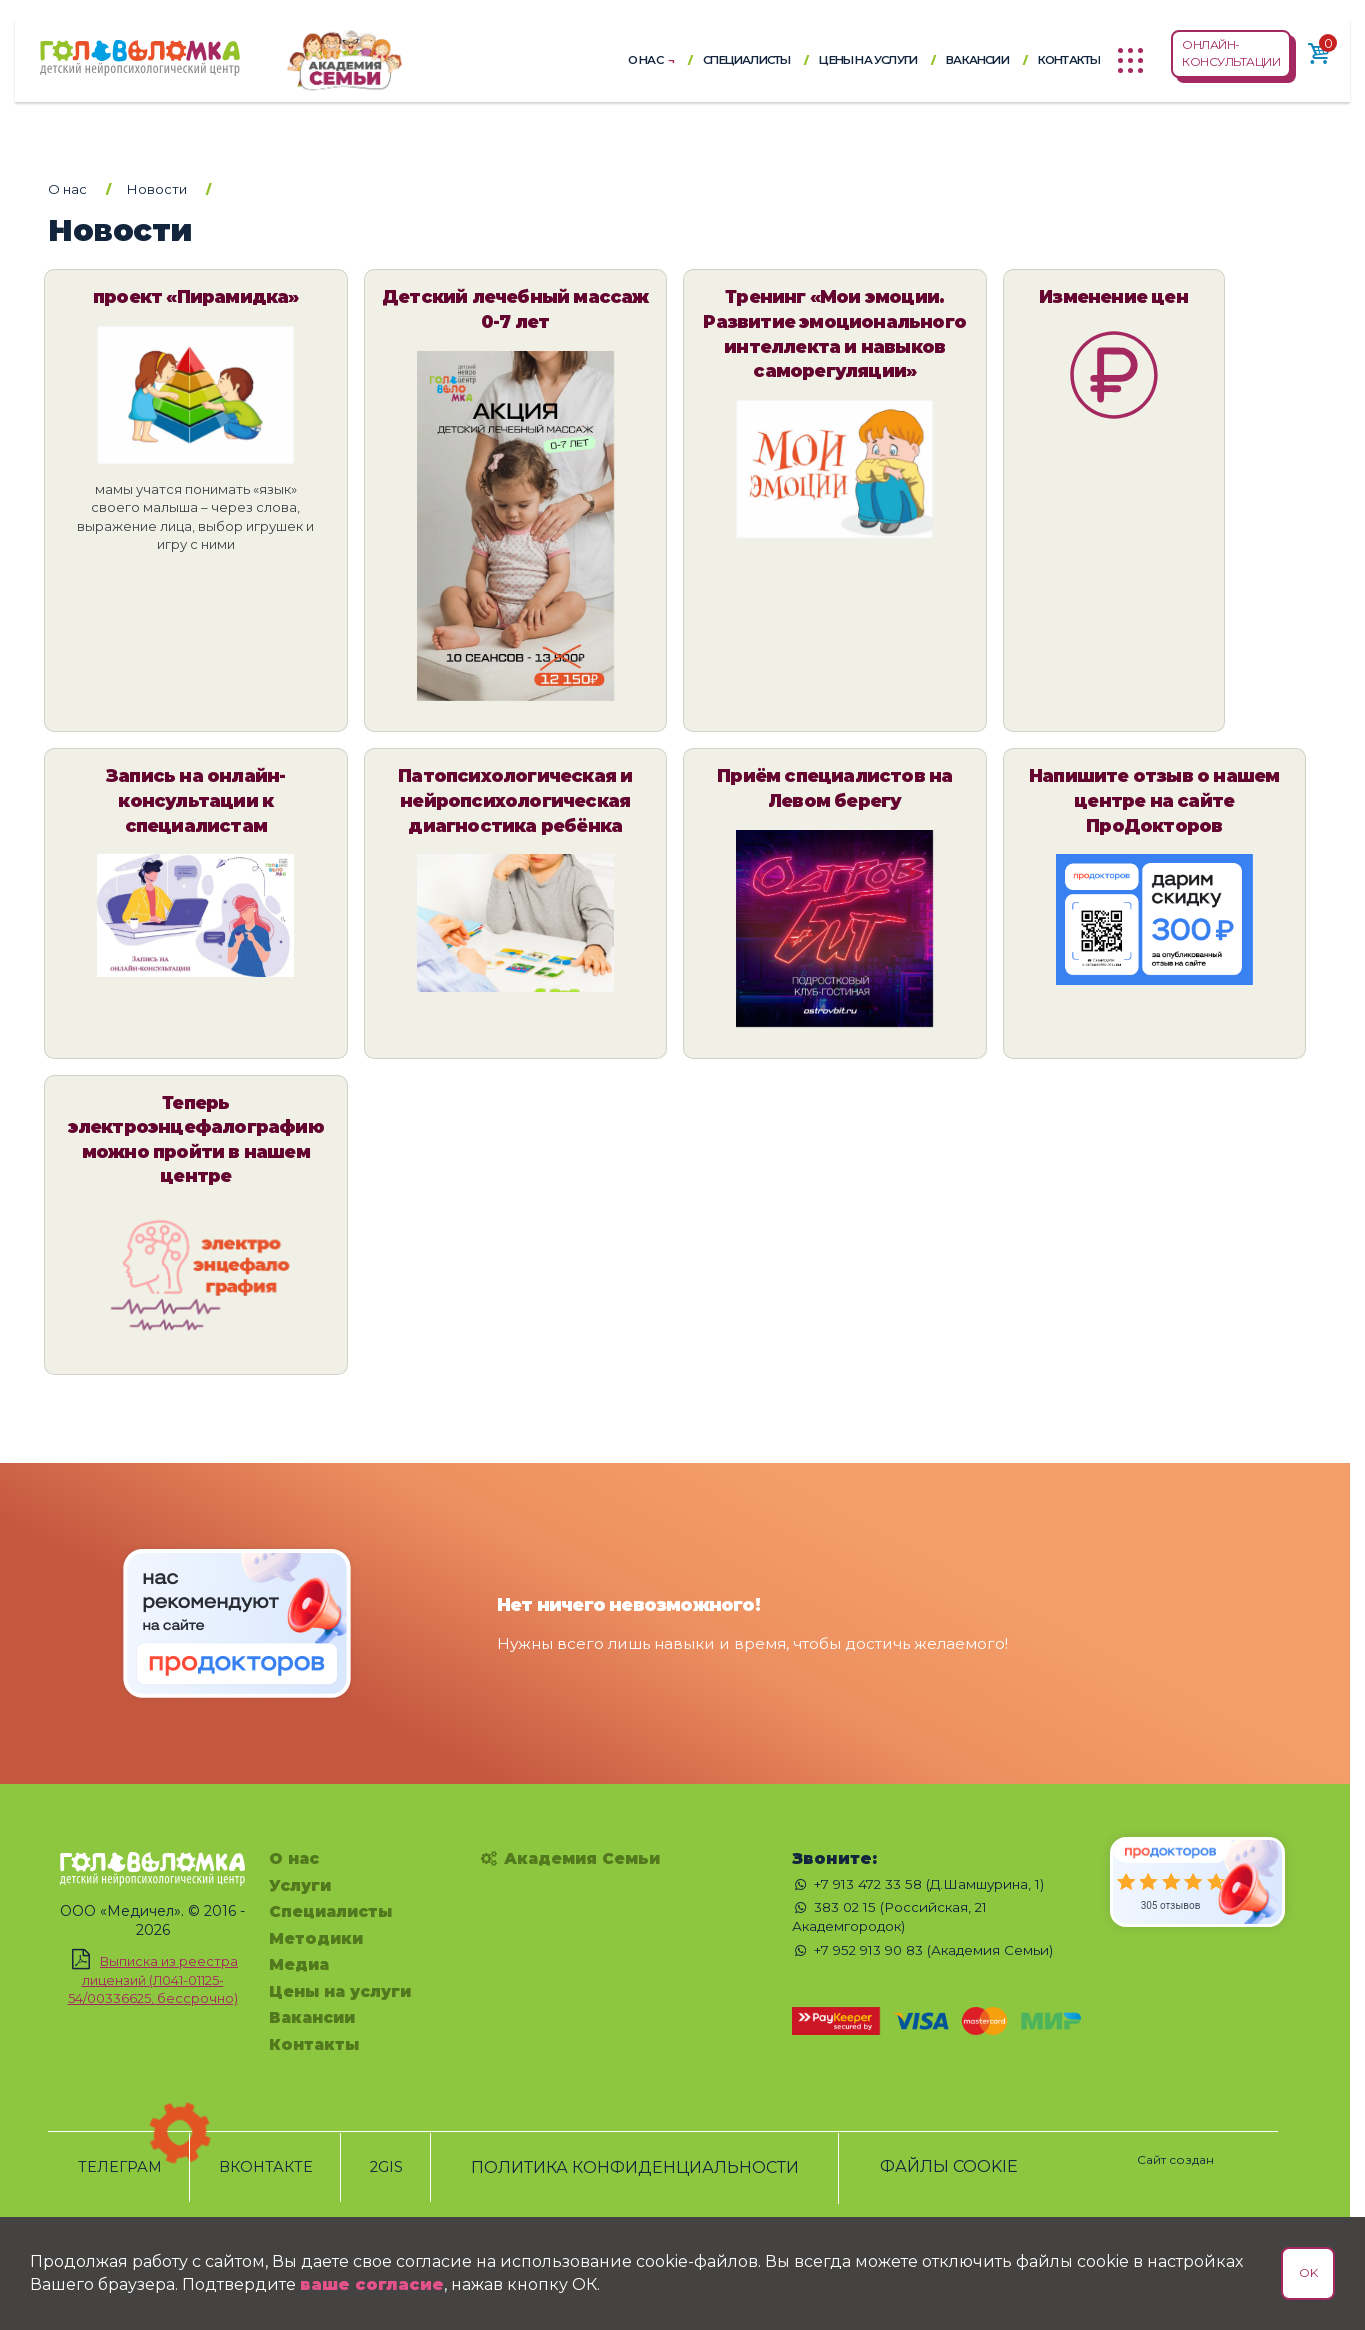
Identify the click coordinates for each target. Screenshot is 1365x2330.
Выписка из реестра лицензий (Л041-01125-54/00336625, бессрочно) (153, 1980)
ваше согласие (372, 2284)
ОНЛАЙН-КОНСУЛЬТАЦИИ (1231, 53)
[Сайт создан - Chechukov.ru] (1175, 2148)
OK (1308, 2272)
